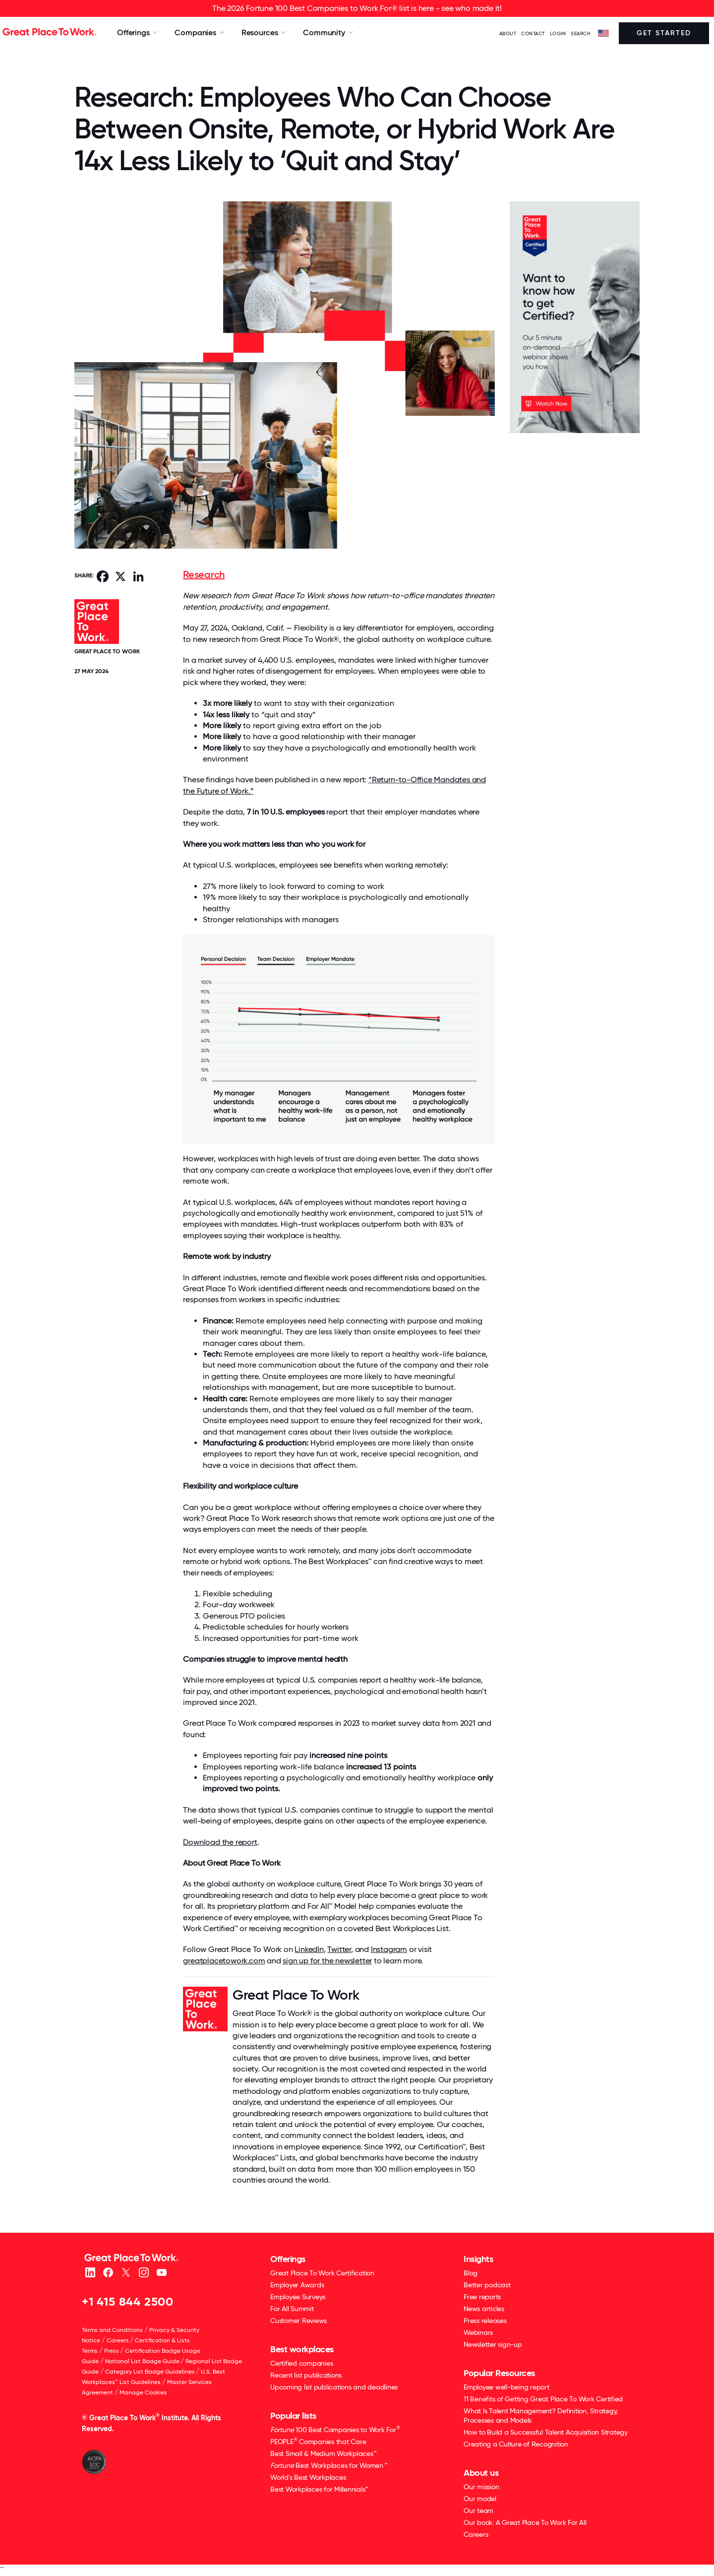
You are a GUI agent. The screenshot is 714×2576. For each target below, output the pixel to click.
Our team (478, 2510)
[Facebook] (108, 2271)
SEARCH (581, 33)
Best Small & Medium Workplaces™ (323, 2453)
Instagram (389, 1949)
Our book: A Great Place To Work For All (525, 2522)
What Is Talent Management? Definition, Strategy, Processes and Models (541, 2415)
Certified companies (301, 2363)
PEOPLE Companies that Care (318, 2441)
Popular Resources (499, 2373)
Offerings (287, 2259)
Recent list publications (306, 2375)
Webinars (478, 2332)
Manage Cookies (143, 2392)
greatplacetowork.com (224, 1960)
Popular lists (293, 2415)
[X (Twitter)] (125, 2271)
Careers (118, 2340)
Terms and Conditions (112, 2329)
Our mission (481, 2487)
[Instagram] (143, 2271)
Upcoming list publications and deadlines (334, 2387)
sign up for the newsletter (327, 1960)
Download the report (220, 1842)
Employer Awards (297, 2285)
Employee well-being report (506, 2387)
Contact (533, 33)
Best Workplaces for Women (328, 2465)
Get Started (664, 33)
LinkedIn (309, 1949)
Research (204, 574)
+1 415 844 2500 (128, 2301)
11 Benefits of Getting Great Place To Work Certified (543, 2399)
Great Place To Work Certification (322, 2273)
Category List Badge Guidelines (150, 2371)
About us (481, 2472)
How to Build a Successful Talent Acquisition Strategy (546, 2432)
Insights (478, 2259)
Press (111, 2350)
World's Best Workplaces (308, 2477)
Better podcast (487, 2285)
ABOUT (508, 33)
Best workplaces (302, 2349)
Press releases (485, 2321)
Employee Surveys (297, 2297)
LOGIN (558, 33)
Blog (470, 2273)
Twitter (339, 1949)
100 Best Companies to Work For (335, 2429)
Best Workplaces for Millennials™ (319, 2489)
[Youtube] (161, 2271)
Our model (480, 2499)
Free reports (482, 2297)
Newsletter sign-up (493, 2344)
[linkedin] (90, 2271)
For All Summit (292, 2309)
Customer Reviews (298, 2321)
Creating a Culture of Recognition (516, 2444)
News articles (484, 2309)
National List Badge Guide (142, 2361)
